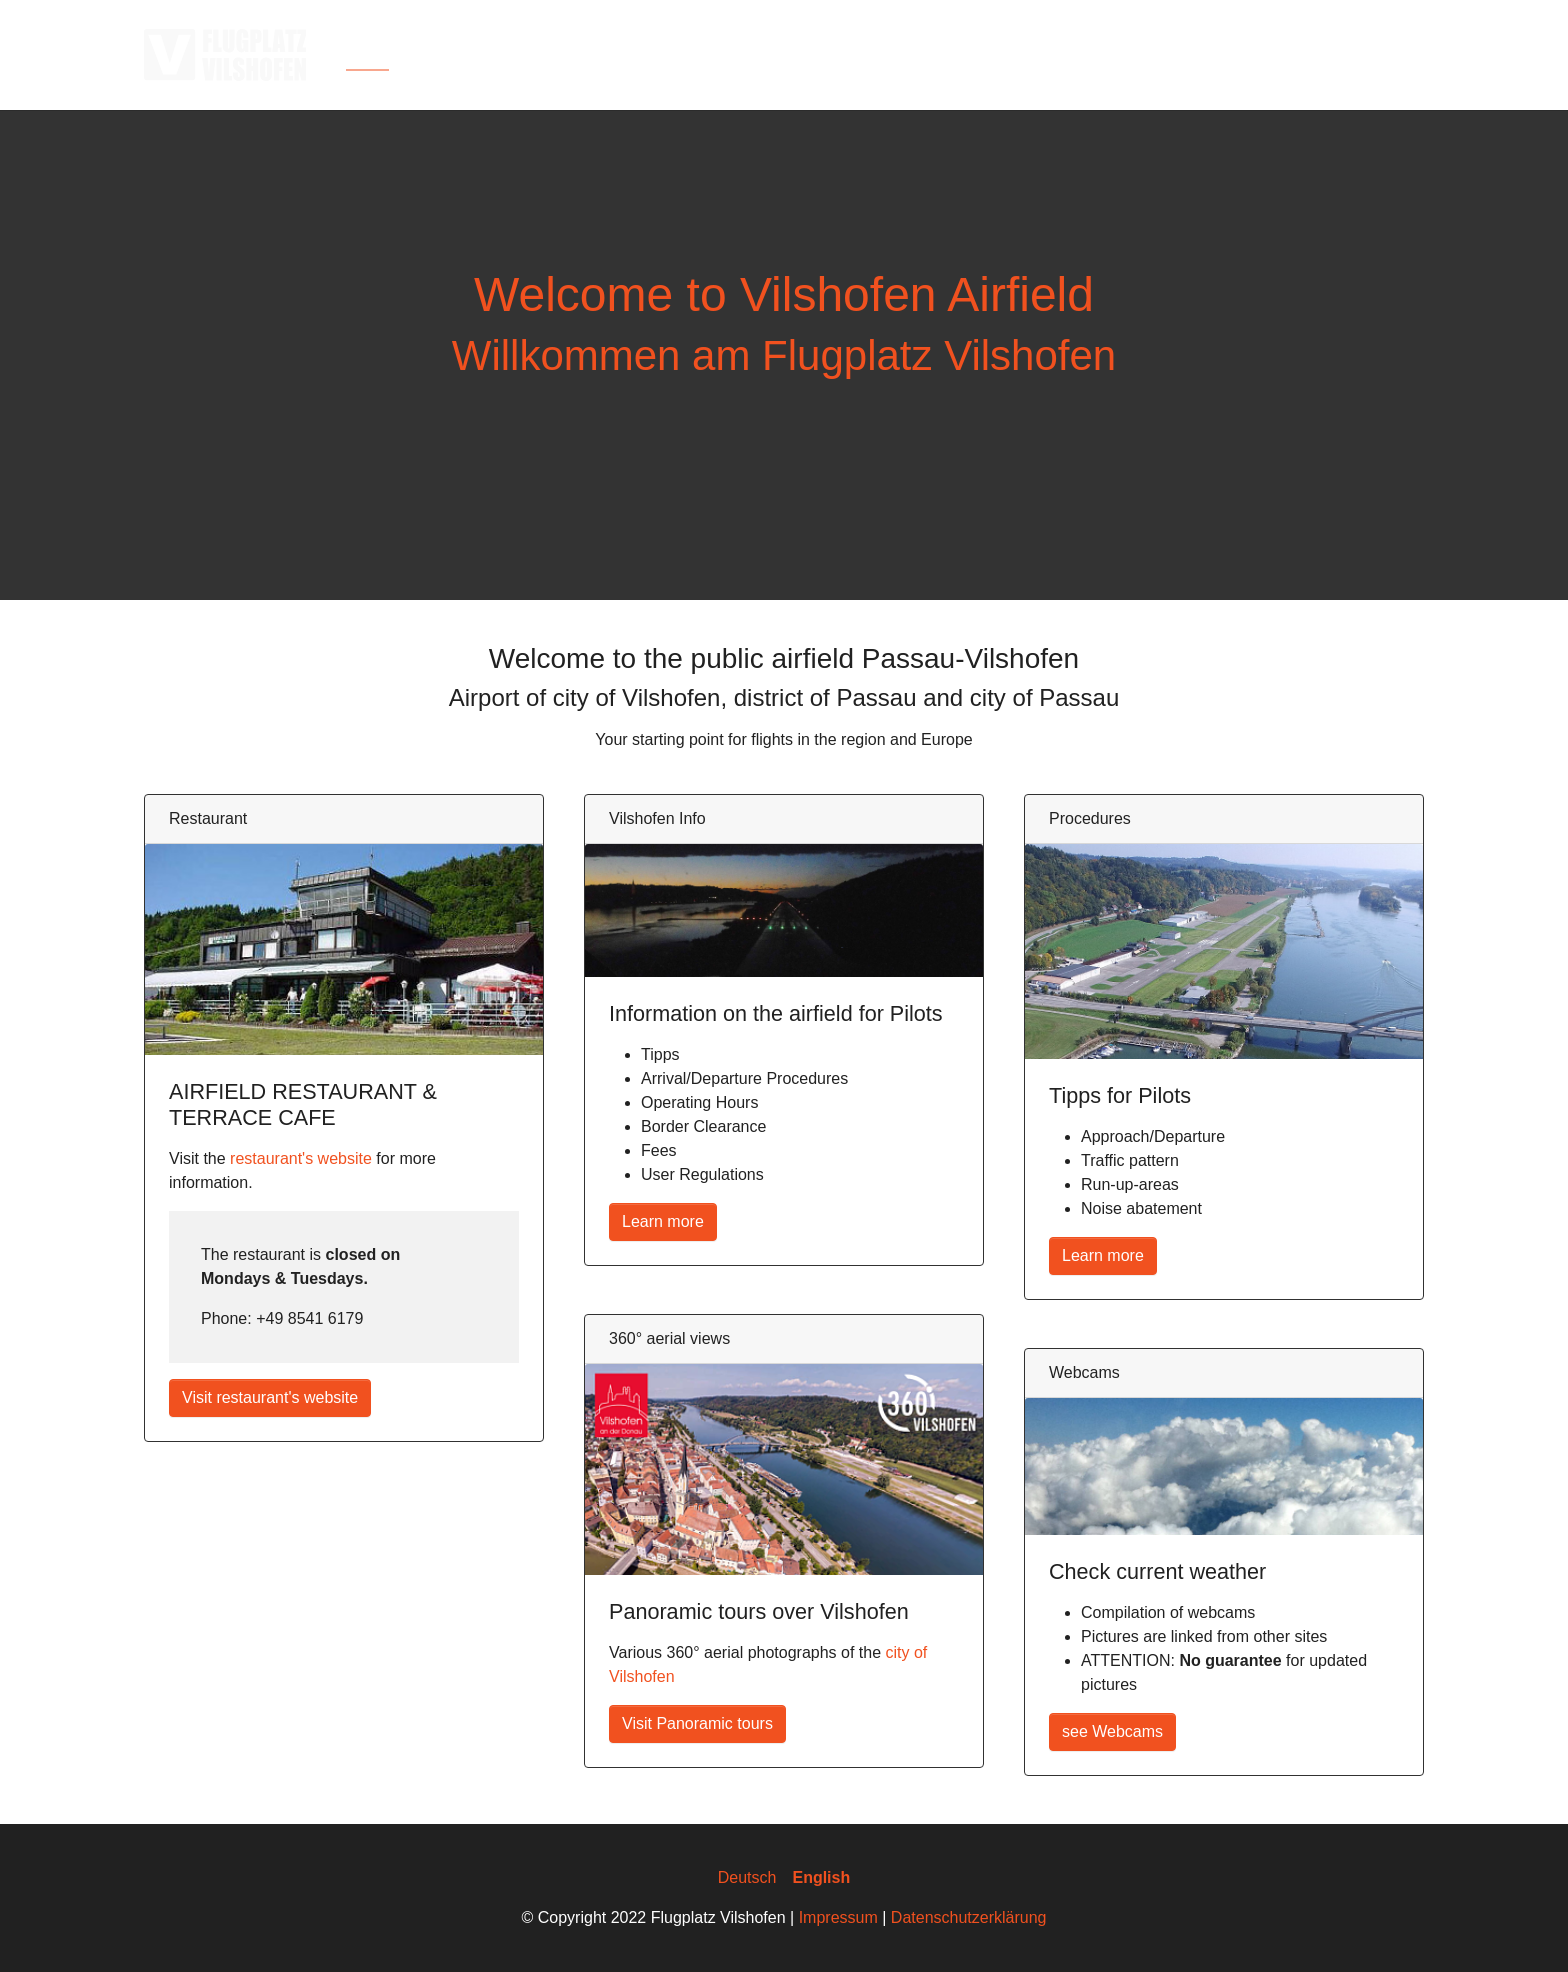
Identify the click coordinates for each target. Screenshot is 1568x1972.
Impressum (838, 1917)
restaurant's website (301, 1158)
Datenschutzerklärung (969, 1917)
